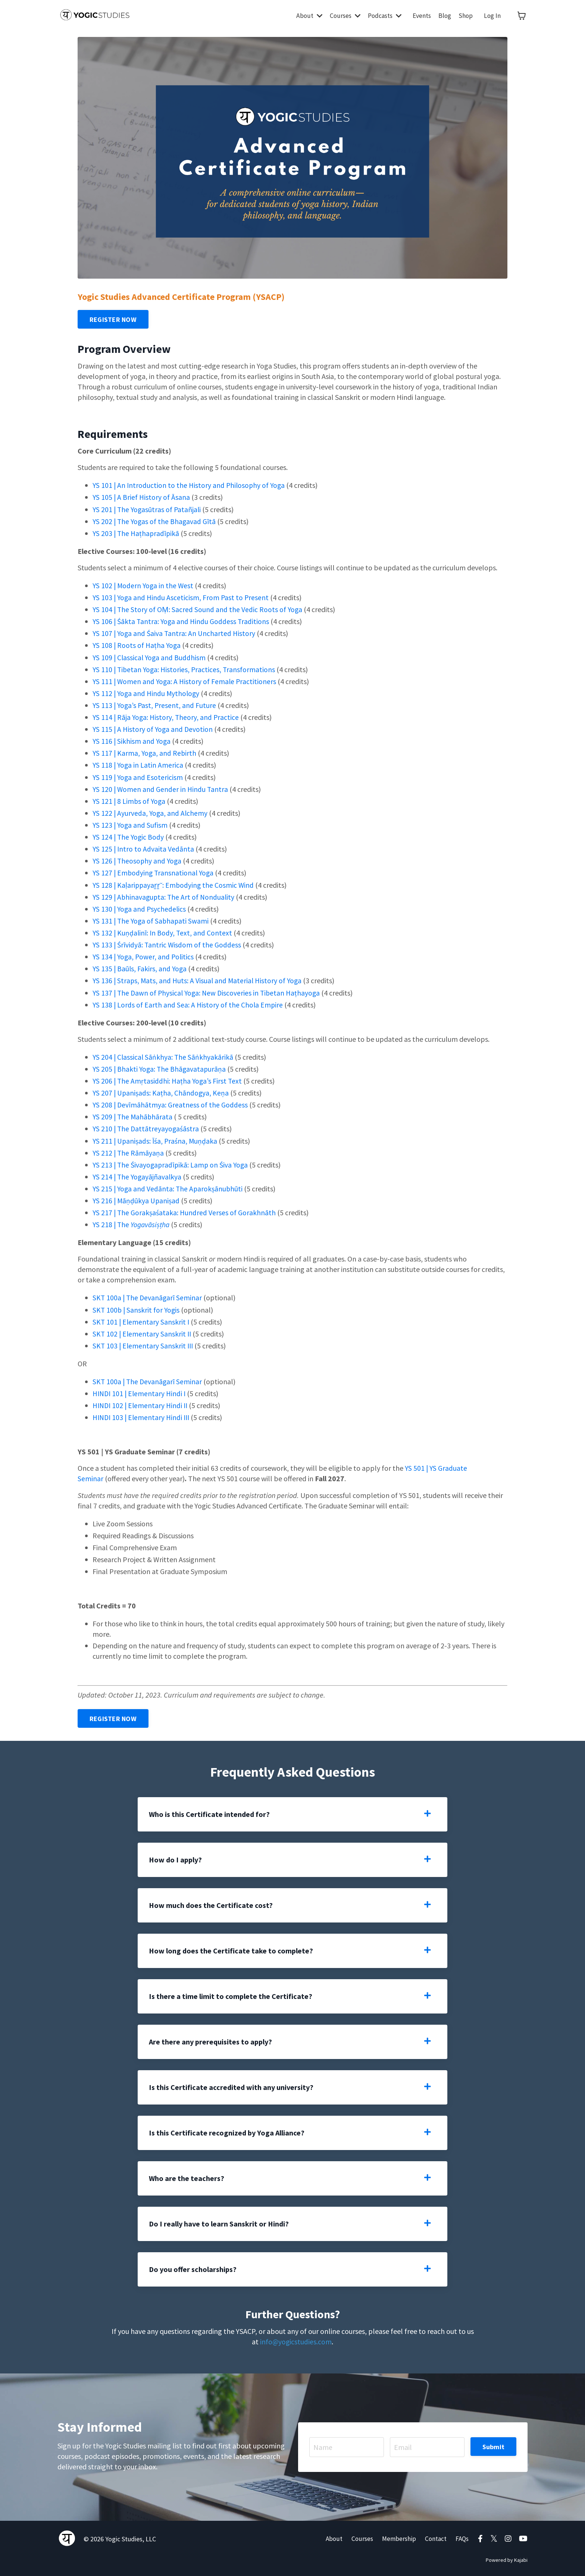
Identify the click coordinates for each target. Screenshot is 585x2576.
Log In (492, 15)
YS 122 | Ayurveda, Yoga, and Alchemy (152, 812)
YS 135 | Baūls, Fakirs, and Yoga (140, 967)
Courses (341, 15)
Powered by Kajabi (507, 2557)
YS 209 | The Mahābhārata (133, 1114)
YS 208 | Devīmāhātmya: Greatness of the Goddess (171, 1102)
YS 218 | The (132, 1222)
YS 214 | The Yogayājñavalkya (138, 1174)
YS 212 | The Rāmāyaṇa (129, 1150)
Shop (465, 15)
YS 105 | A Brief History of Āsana (142, 497)
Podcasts (382, 15)
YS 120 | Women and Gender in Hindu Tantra (161, 788)
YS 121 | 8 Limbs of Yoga (131, 800)
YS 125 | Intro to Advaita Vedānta (144, 847)
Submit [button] (493, 2444)
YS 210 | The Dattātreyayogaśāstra (147, 1126)
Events (420, 15)
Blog (444, 15)
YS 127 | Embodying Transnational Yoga (154, 871)
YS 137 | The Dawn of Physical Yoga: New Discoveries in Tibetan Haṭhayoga (209, 991)
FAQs (461, 2536)
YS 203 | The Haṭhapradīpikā (137, 533)
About (304, 15)
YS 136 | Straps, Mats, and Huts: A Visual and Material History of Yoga (199, 979)
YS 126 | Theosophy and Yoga (138, 859)
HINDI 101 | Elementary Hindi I (142, 1390)
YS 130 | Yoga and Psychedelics (140, 907)
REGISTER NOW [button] (113, 319)
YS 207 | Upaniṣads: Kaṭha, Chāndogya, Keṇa (161, 1091)
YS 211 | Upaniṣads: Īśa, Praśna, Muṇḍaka (156, 1138)
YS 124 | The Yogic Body (129, 835)
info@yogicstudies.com (296, 2339)
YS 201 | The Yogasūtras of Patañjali (149, 509)
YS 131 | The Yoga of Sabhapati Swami (153, 919)
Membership (397, 2536)
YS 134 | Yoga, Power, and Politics (144, 955)
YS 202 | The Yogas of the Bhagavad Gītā (155, 521)
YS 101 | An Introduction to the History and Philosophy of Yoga (190, 485)
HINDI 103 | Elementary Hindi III (143, 1414)
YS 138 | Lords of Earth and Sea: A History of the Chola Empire (189, 1002)
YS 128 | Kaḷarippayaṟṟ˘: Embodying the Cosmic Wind (175, 883)
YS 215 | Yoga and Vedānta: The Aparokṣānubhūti (169, 1186)
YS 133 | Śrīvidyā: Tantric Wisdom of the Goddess (168, 943)
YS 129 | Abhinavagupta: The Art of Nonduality (165, 895)
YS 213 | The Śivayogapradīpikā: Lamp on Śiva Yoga (172, 1162)
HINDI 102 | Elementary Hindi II (143, 1402)
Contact (434, 2536)
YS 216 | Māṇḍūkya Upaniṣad (137, 1198)
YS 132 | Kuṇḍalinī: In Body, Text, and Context (163, 931)
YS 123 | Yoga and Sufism (131, 823)
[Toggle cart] (522, 16)
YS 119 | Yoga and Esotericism (138, 776)
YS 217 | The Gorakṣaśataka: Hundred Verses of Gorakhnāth (185, 1210)
